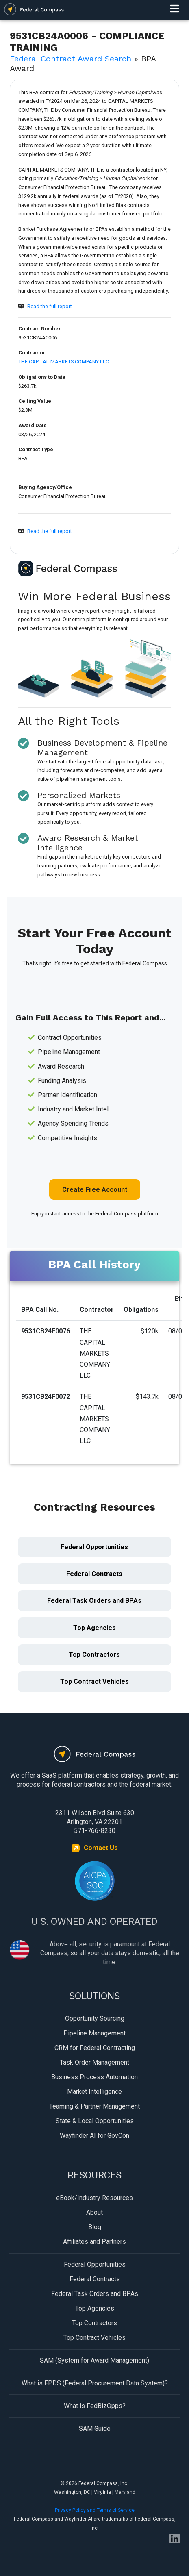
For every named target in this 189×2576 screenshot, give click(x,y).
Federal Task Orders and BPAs (94, 1600)
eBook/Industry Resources (94, 2198)
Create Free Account (94, 1189)
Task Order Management (94, 2062)
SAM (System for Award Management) (94, 2360)
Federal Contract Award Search (70, 58)
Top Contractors (94, 1655)
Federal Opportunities (94, 1547)
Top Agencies (94, 1628)
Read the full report (49, 306)
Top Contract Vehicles (94, 1681)
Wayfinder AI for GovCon (94, 2135)
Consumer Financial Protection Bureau (62, 496)
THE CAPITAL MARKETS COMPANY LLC (63, 362)
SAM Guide (95, 2429)
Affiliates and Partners (94, 2242)
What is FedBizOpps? (95, 2406)
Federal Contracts (94, 1574)
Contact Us (101, 1848)
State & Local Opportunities (95, 2121)
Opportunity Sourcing (94, 2018)
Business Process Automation (94, 2077)
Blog (94, 2227)
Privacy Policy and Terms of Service (95, 2510)
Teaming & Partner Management (94, 2106)
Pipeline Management (94, 2033)
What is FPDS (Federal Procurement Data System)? (95, 2383)
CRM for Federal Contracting (94, 2048)
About (94, 2212)
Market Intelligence (94, 2092)
